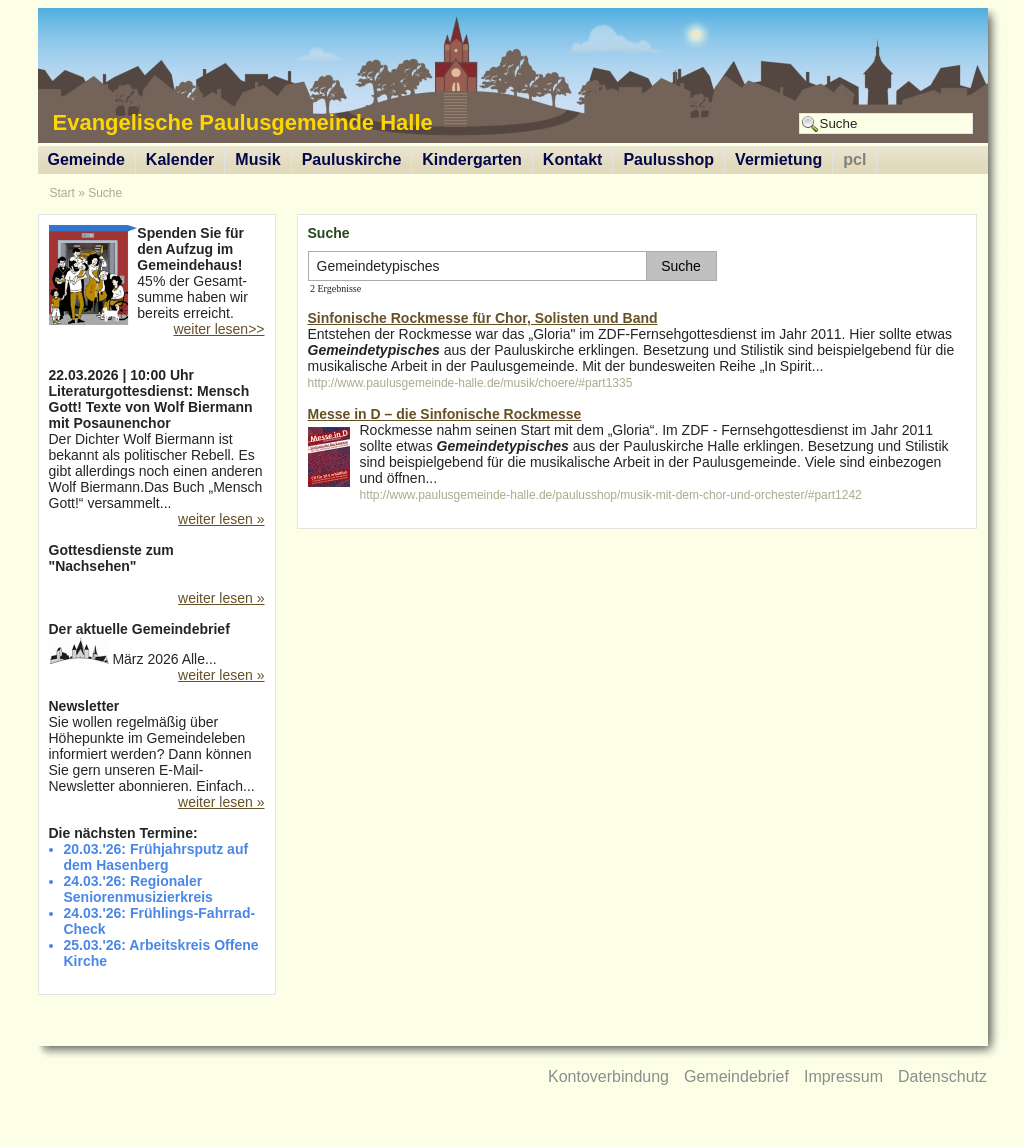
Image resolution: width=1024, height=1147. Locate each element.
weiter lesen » (221, 519)
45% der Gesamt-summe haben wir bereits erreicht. (157, 275)
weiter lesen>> (218, 329)
